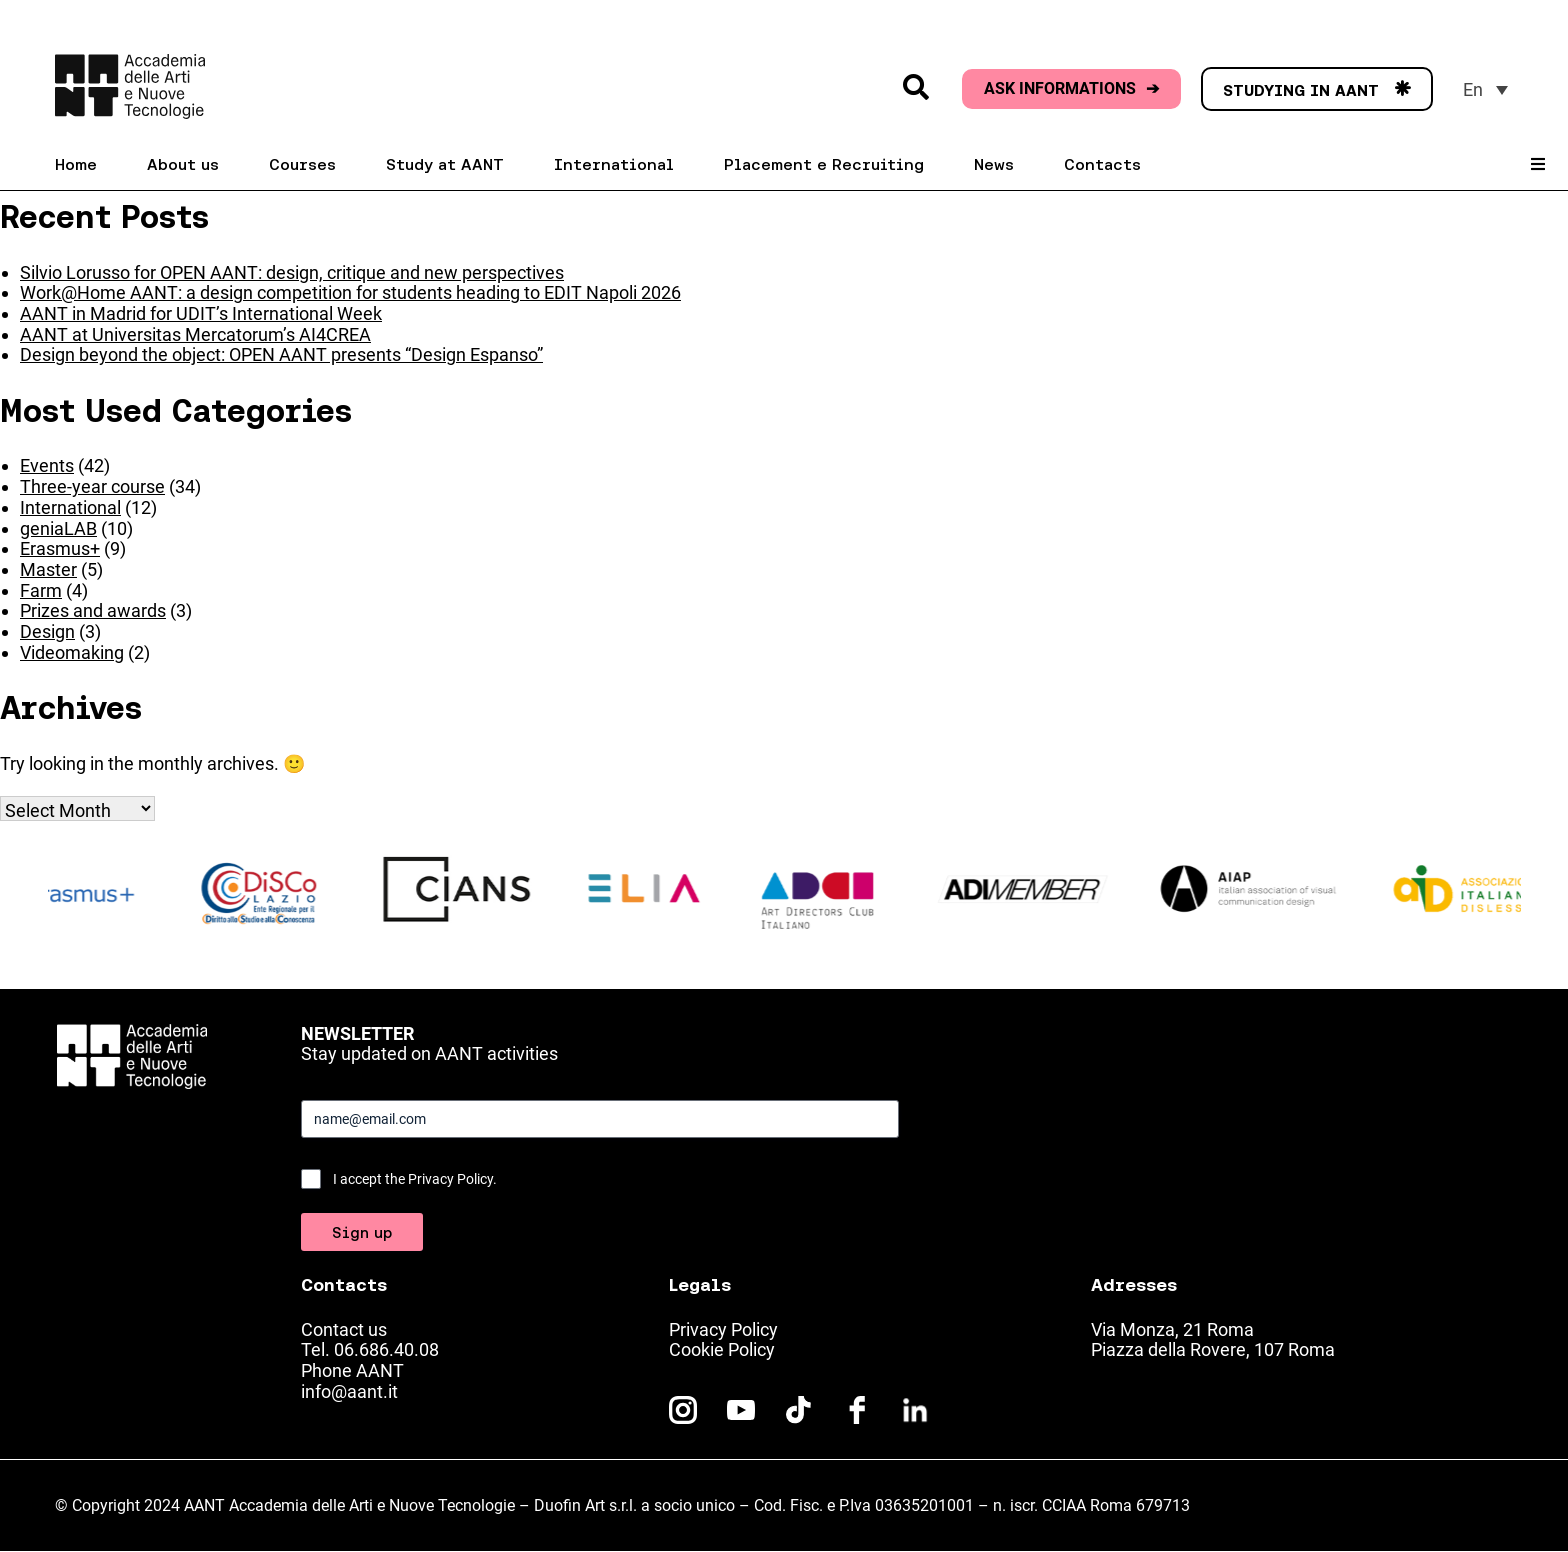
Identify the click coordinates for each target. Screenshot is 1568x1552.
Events (47, 465)
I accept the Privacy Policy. (415, 1179)
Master (48, 569)
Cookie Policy (722, 1349)
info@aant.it (349, 1391)
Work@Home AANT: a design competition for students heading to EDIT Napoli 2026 (350, 292)
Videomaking (72, 652)
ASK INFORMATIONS (1071, 89)
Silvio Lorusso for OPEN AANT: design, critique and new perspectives (292, 272)
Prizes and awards (93, 610)
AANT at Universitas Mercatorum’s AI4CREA (195, 334)
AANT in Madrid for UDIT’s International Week (201, 313)
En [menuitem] (1473, 89)
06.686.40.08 (386, 1349)
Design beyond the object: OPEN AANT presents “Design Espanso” (281, 354)
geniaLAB (58, 528)
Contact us (344, 1329)
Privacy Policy (723, 1329)
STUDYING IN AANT (1317, 90)
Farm (41, 590)
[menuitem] (1485, 89)
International (70, 507)
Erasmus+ (60, 548)
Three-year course (92, 486)
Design (47, 631)
